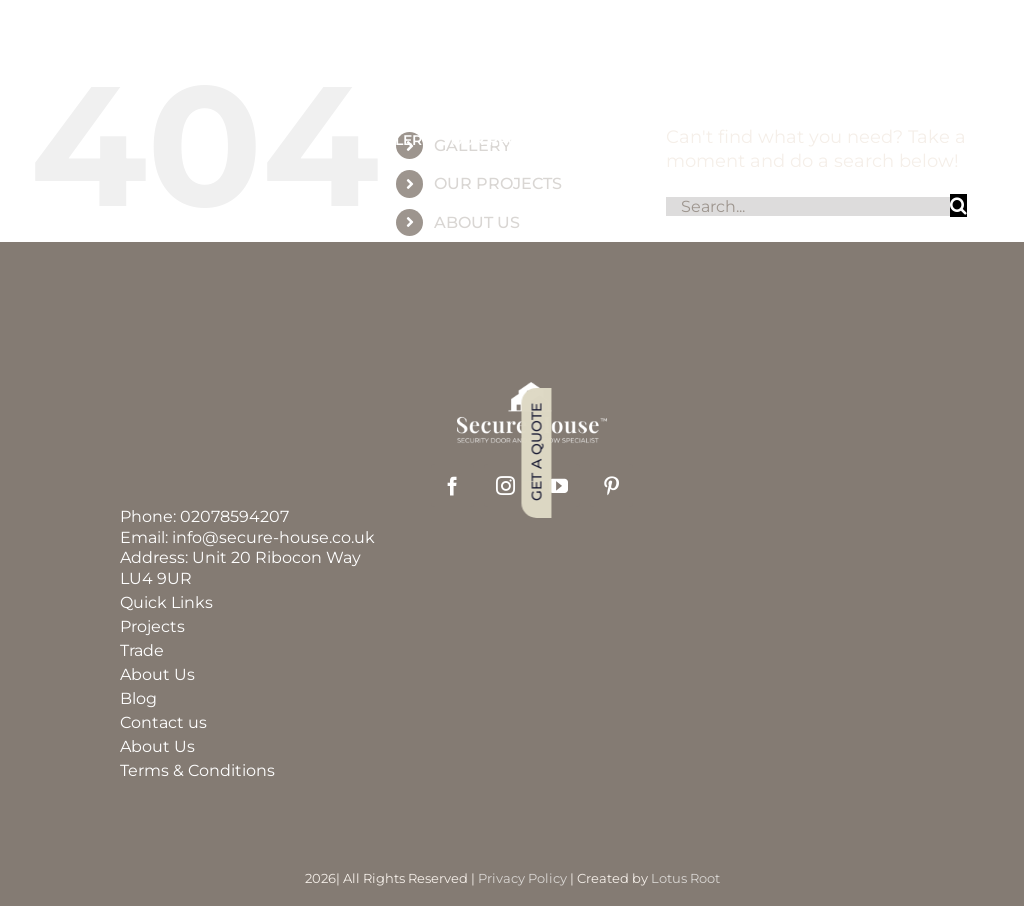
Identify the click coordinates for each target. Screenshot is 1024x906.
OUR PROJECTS (498, 183)
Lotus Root (685, 878)
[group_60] (512, 70)
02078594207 (234, 516)
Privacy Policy (522, 878)
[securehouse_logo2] (532, 391)
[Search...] (808, 206)
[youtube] (558, 485)
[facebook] (452, 485)
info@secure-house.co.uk (273, 537)
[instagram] (505, 485)
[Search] (958, 205)
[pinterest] (611, 485)
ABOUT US (477, 222)
